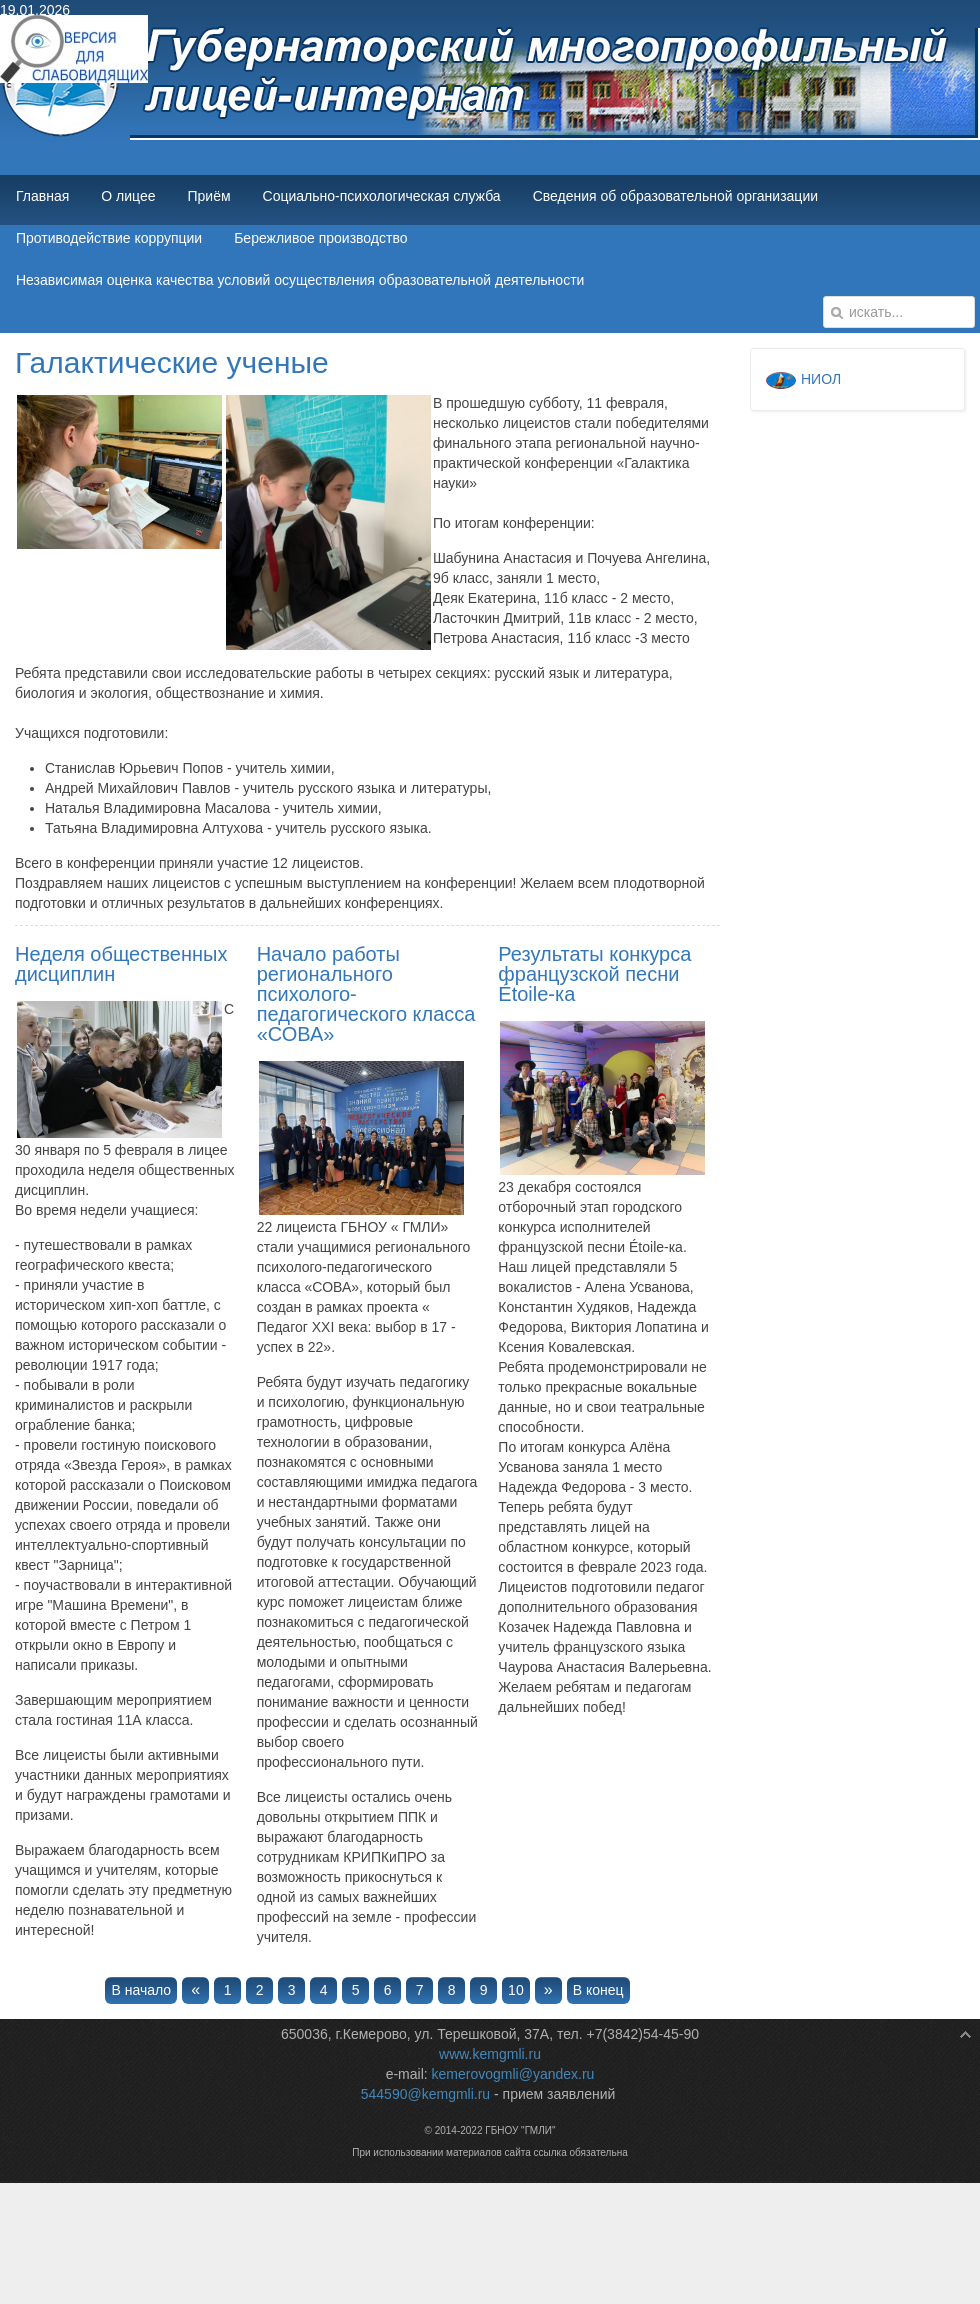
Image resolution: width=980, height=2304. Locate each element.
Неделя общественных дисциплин (121, 964)
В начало (141, 1990)
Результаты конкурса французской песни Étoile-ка (594, 974)
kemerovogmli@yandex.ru (513, 2074)
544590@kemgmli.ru (425, 2094)
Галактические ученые (172, 362)
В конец (598, 1990)
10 (516, 1990)
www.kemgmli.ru (490, 2054)
